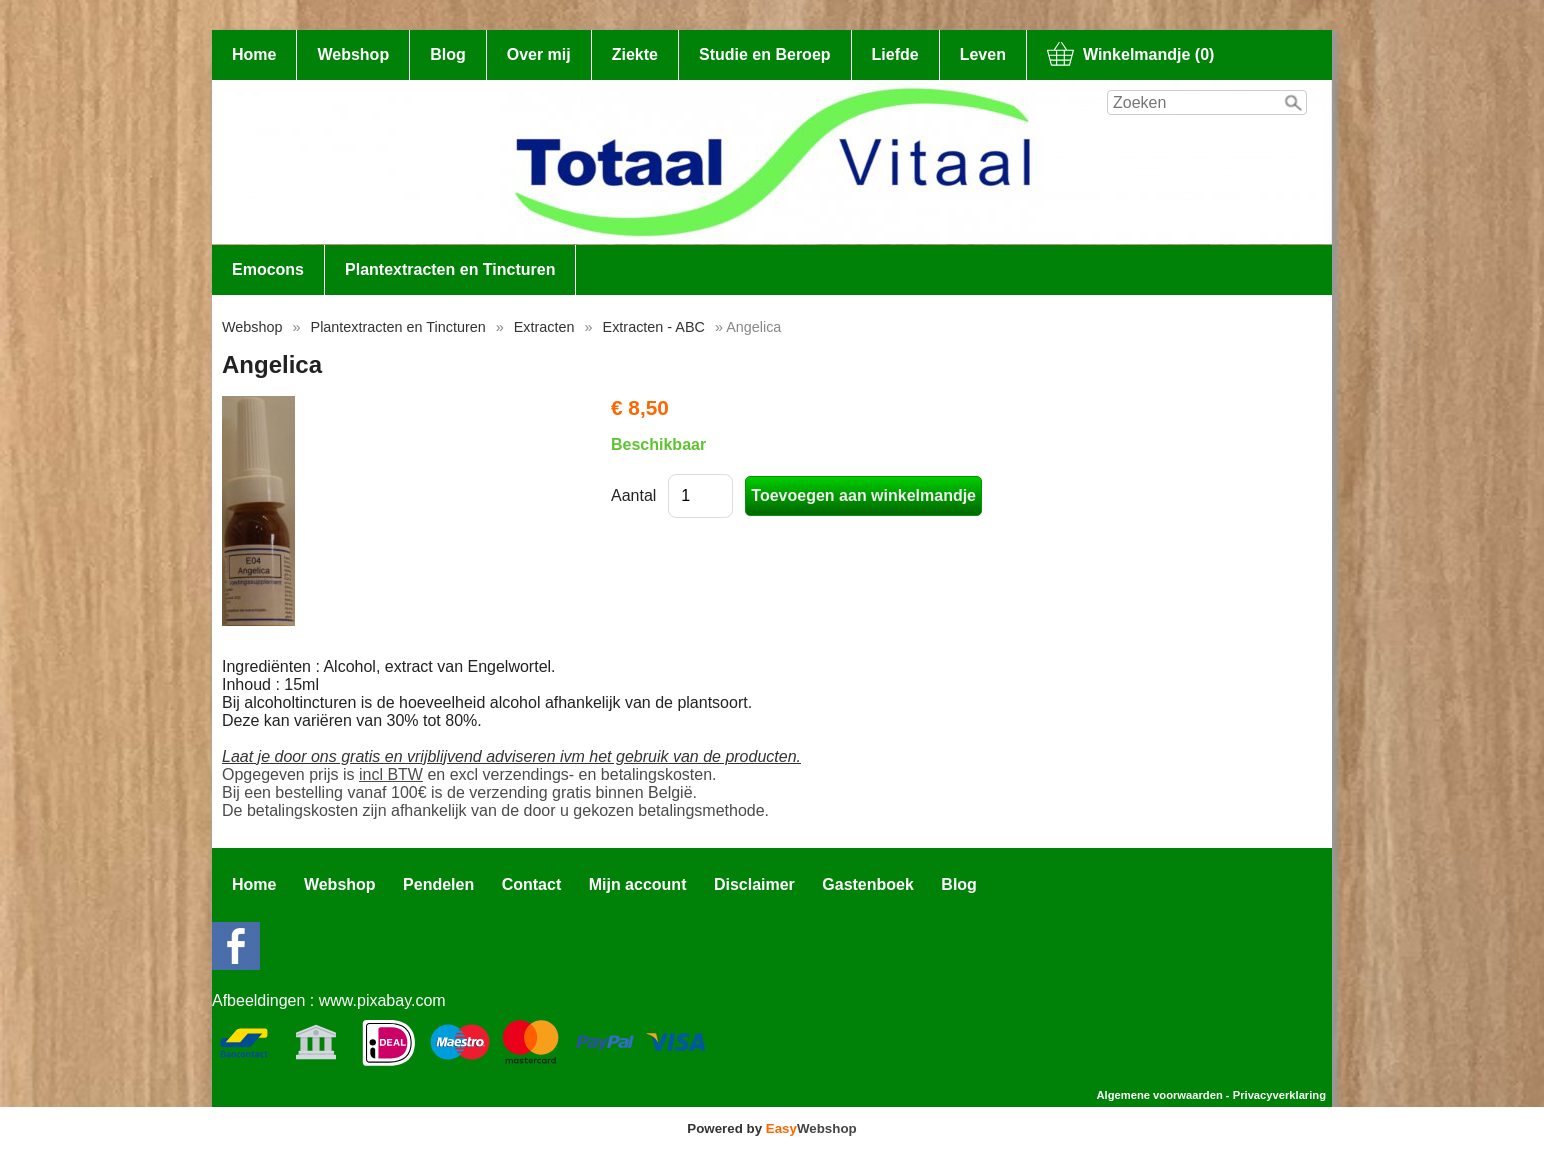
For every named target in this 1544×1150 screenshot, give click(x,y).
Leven (983, 54)
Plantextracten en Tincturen (450, 269)
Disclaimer (754, 884)
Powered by (771, 1128)
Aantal (633, 495)
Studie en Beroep (765, 54)
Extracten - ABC (654, 327)
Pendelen (438, 884)
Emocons (268, 269)
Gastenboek (868, 884)
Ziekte (635, 54)
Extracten (544, 327)
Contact (532, 884)
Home (254, 54)
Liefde (895, 54)
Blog (448, 54)
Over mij (539, 54)
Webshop (353, 54)
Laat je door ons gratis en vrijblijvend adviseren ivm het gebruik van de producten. (511, 756)
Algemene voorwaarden (1160, 1095)
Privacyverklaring (1279, 1095)
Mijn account (638, 884)
